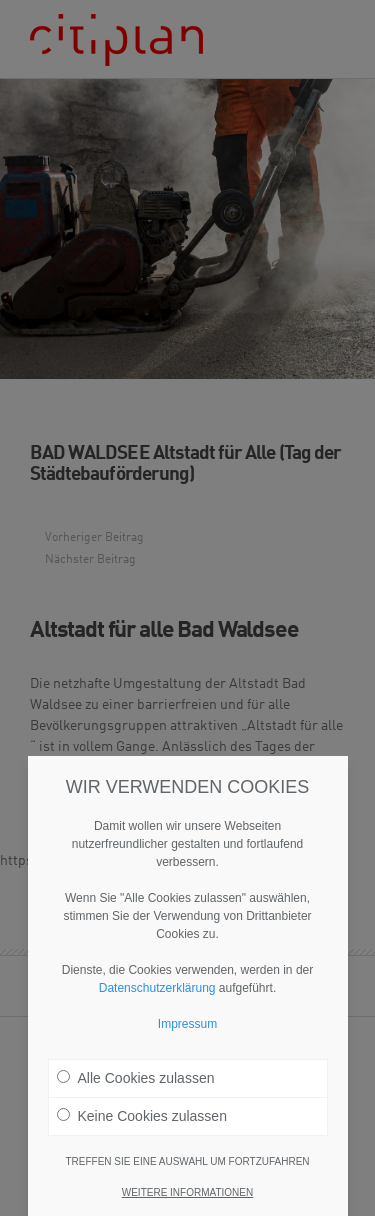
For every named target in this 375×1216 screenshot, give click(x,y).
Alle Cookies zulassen (136, 1090)
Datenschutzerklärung (157, 1000)
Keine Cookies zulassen (142, 1128)
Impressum (187, 1036)
